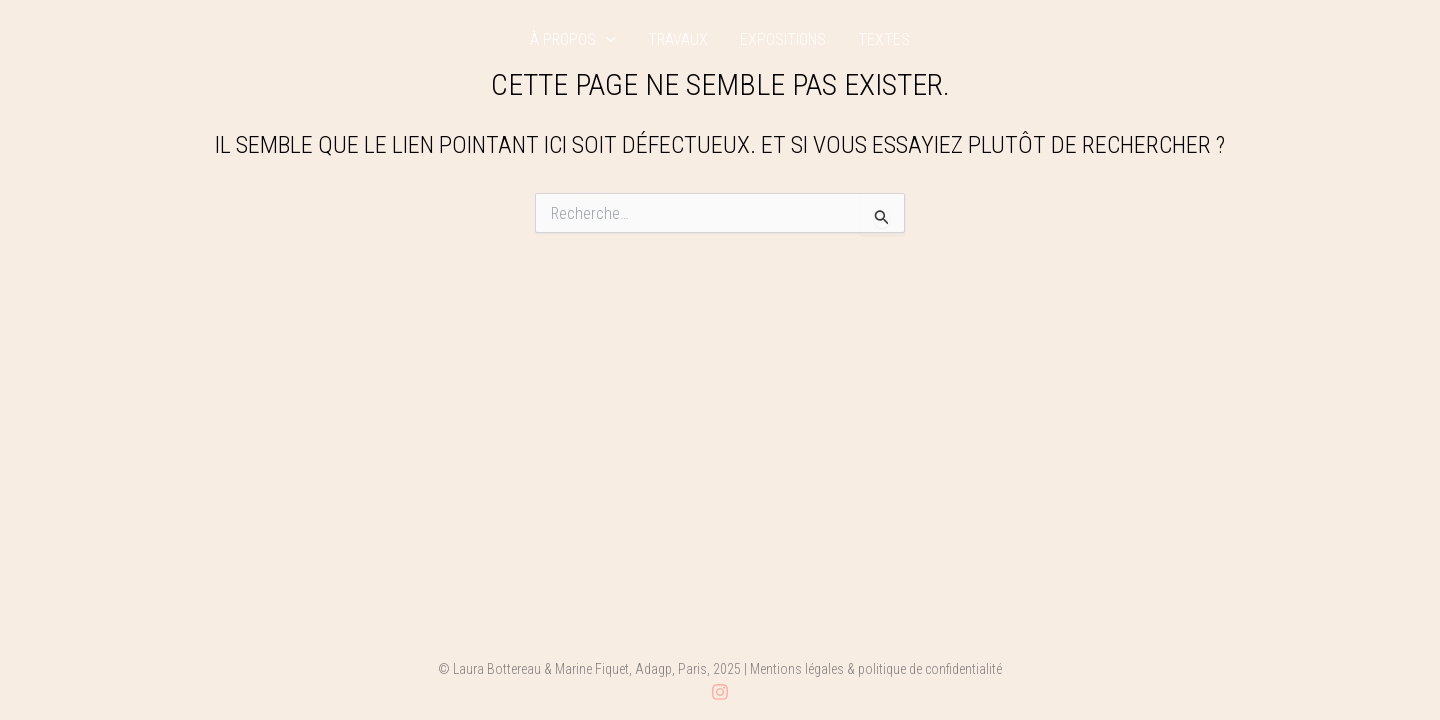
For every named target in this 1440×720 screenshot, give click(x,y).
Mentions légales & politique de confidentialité (876, 669)
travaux (678, 40)
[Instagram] (720, 692)
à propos (573, 40)
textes (884, 40)
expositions (783, 40)
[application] (606, 40)
